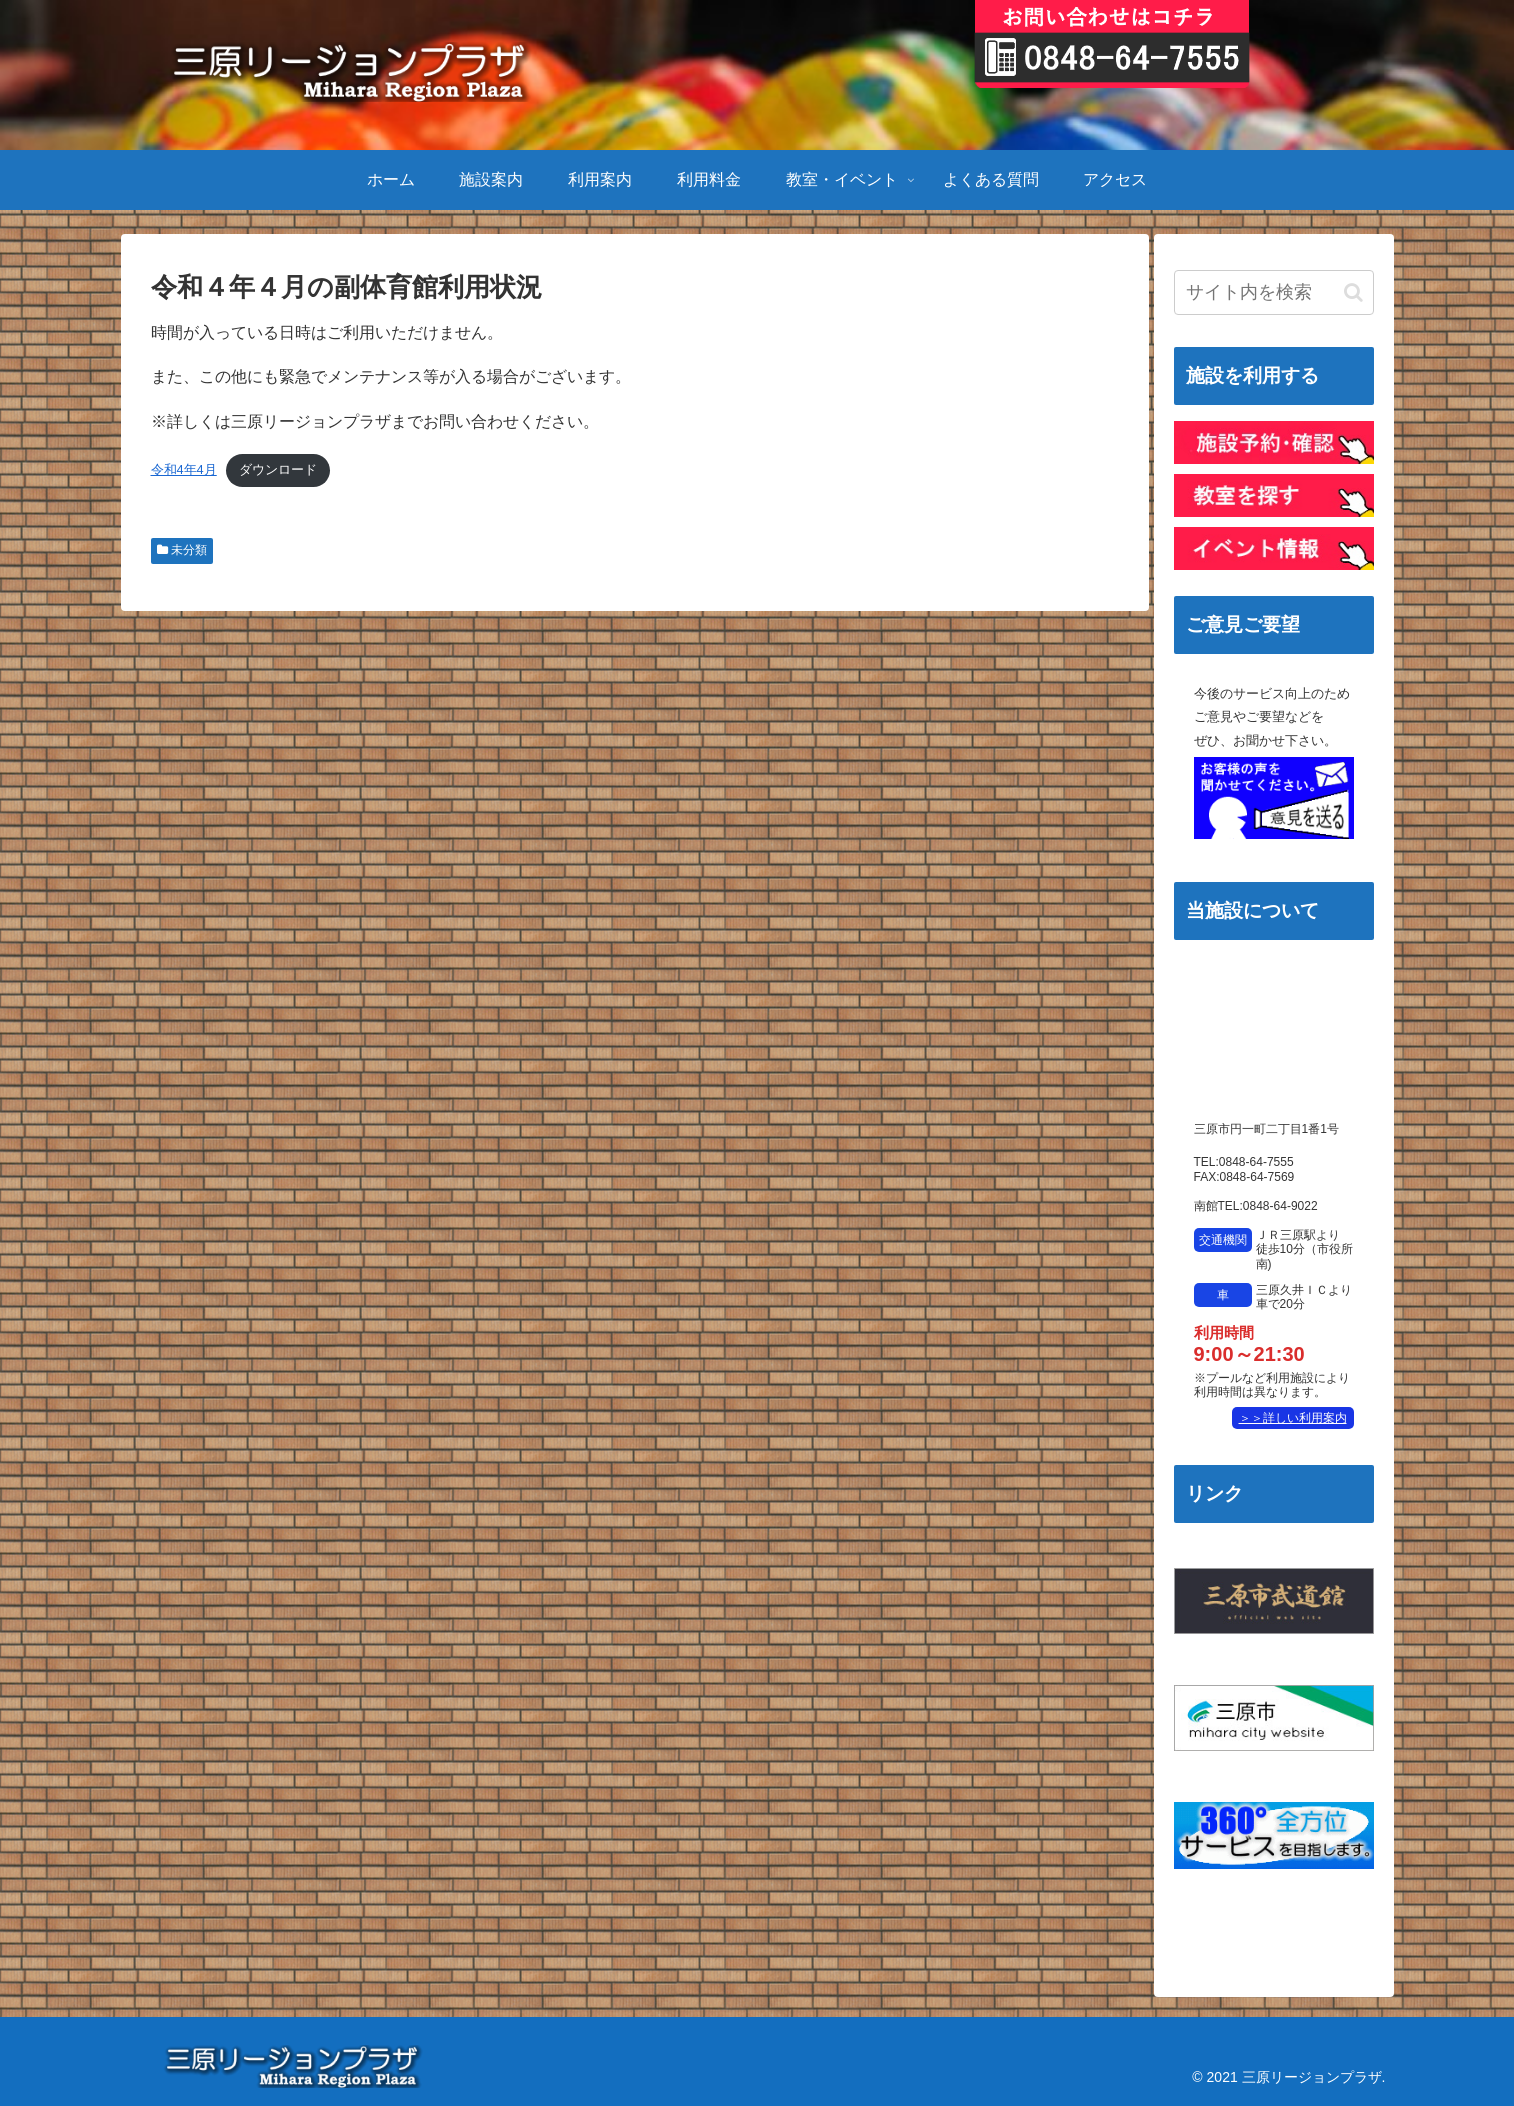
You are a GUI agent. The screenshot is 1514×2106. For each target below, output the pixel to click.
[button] (1353, 292)
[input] (1274, 292)
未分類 (182, 550)
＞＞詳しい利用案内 (1293, 1418)
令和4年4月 (184, 469)
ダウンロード (278, 469)
